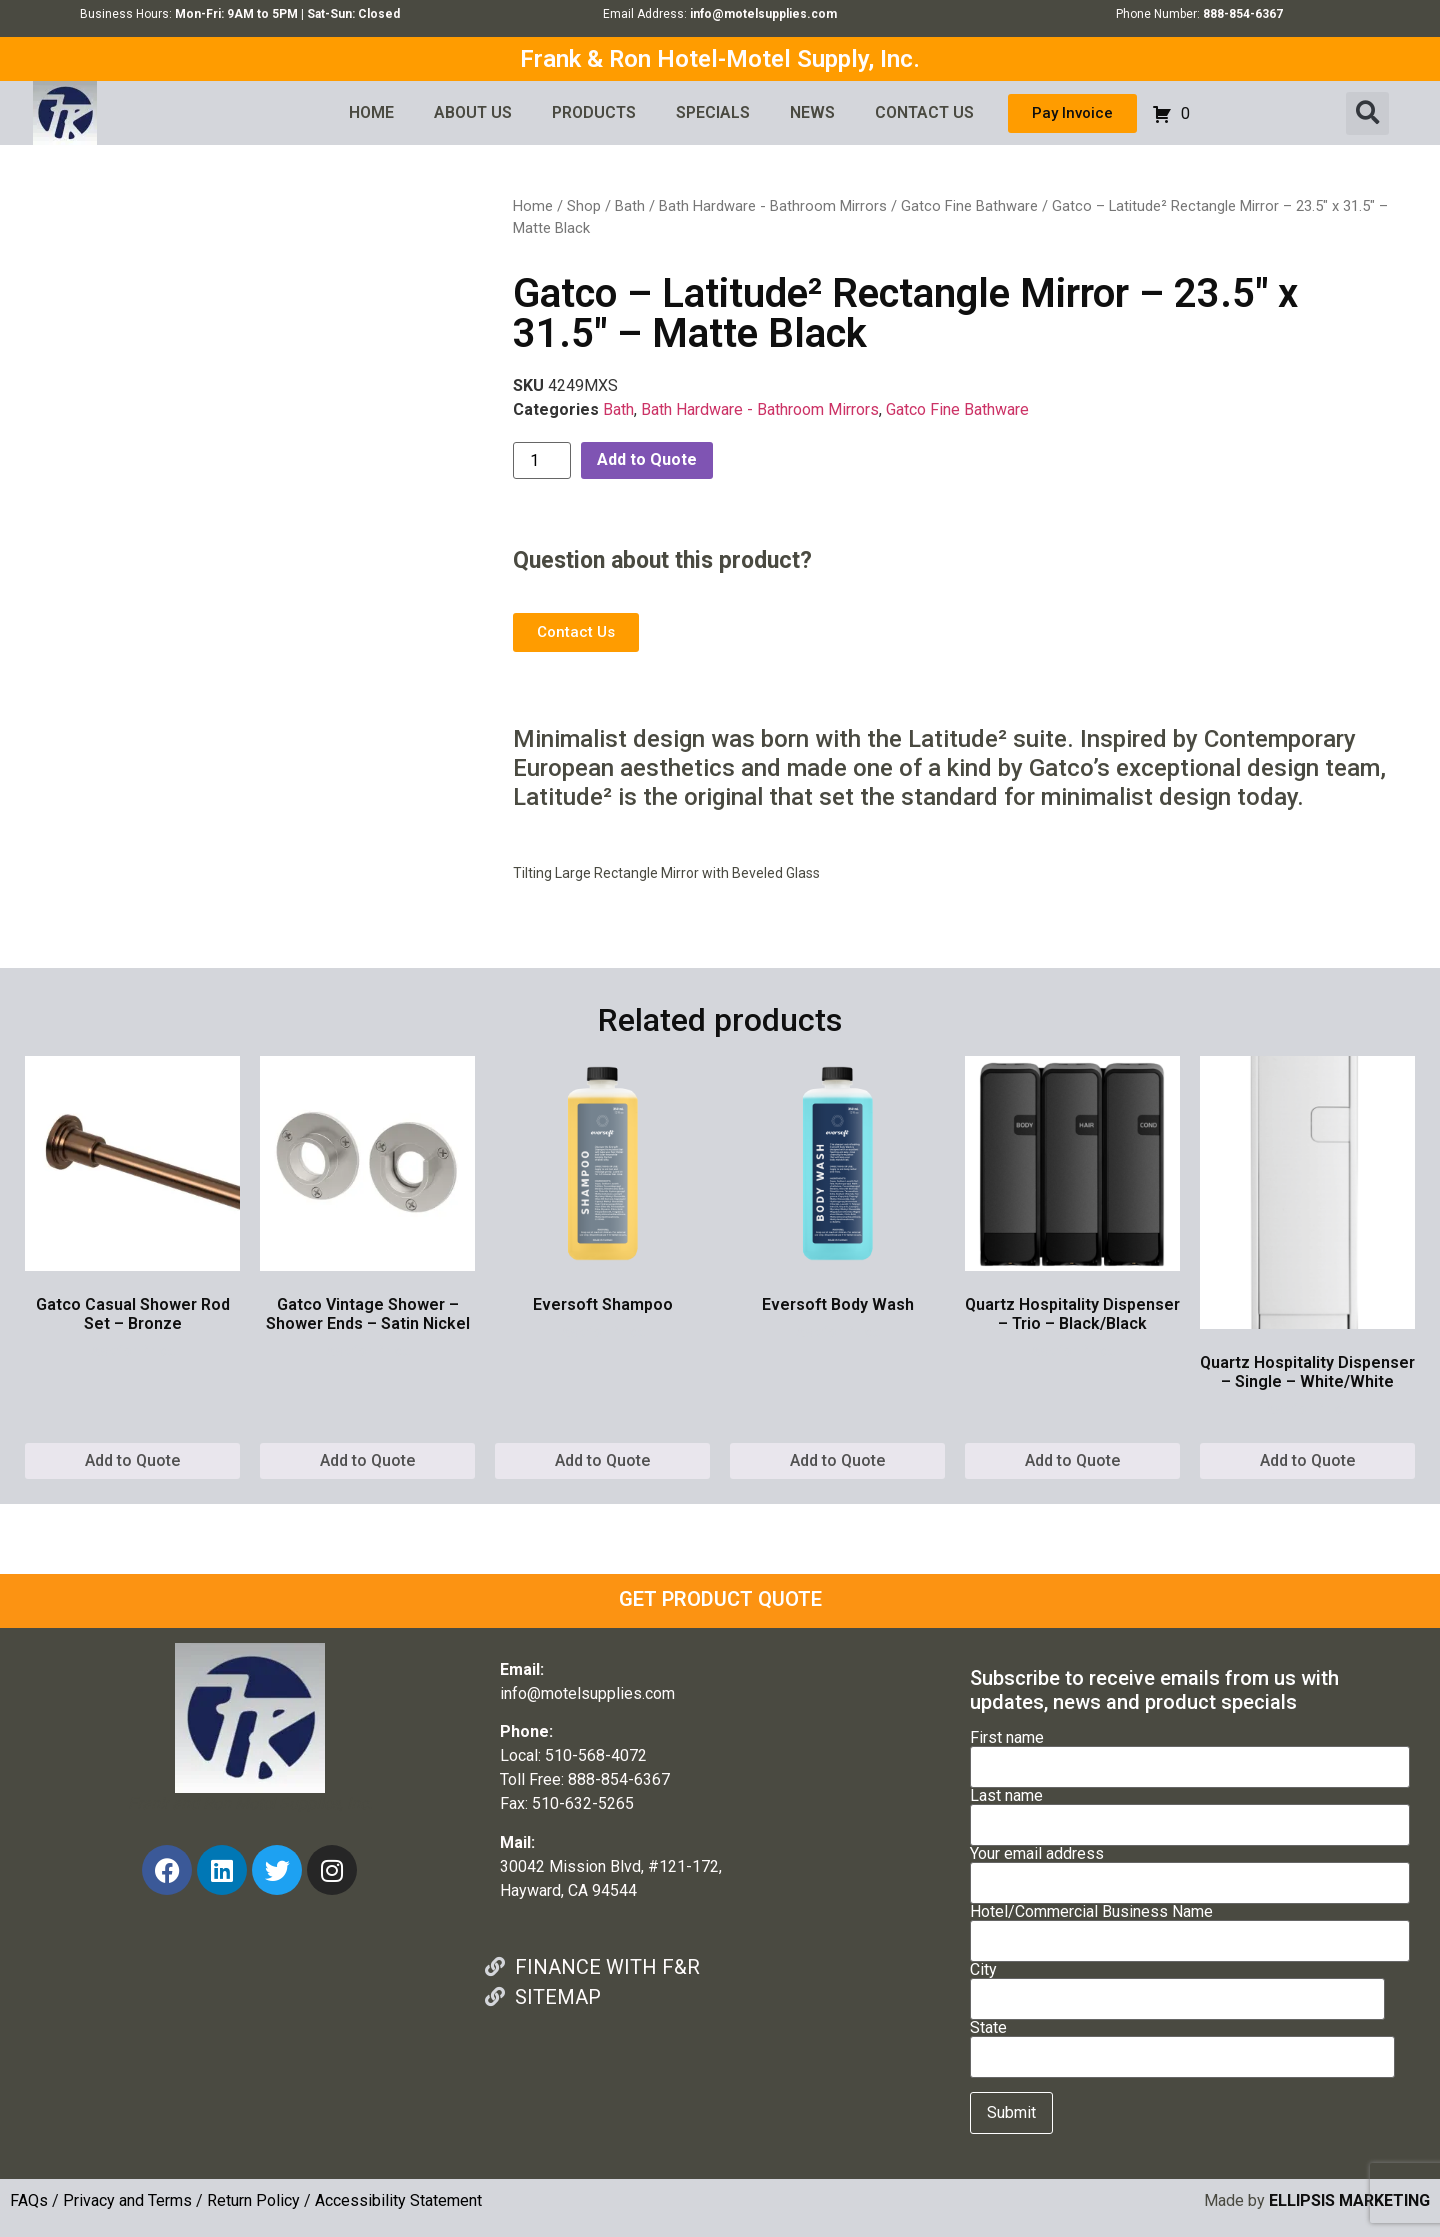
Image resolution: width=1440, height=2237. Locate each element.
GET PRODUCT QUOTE (720, 1599)
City (1177, 1985)
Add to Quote (647, 459)
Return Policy (253, 2200)
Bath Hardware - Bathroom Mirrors (773, 206)
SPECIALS (713, 112)
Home (533, 206)
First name (1190, 1753)
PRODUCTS (594, 112)
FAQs (29, 2200)
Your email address (1190, 1869)
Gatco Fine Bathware (969, 206)
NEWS (812, 112)
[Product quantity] (542, 460)
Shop (584, 206)
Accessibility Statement (398, 2200)
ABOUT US (473, 112)
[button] (1367, 113)
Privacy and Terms (127, 2200)
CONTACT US (924, 112)
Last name (1190, 1811)
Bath (630, 206)
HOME (371, 112)
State (1182, 2043)
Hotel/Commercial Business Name (1190, 1927)
